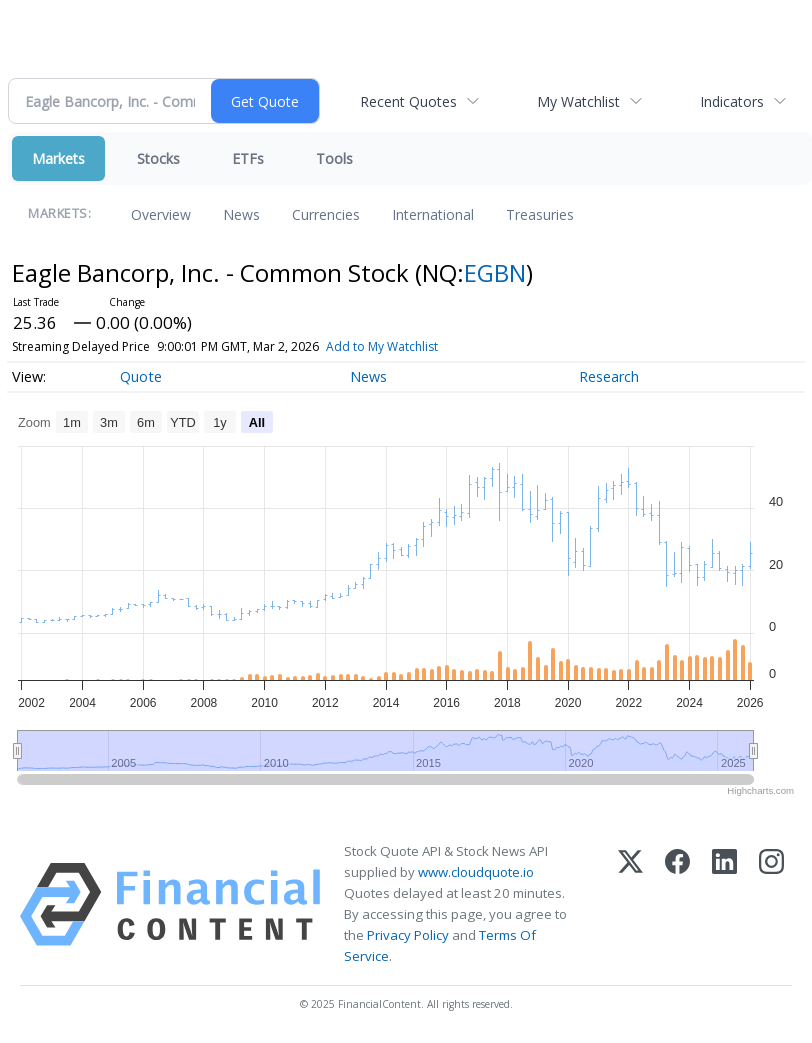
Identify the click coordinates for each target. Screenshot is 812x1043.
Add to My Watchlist (382, 346)
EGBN (495, 272)
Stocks (158, 158)
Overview (161, 214)
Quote (141, 376)
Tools (334, 158)
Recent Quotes (408, 101)
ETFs (248, 158)
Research (609, 376)
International (433, 214)
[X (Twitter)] (630, 904)
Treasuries (540, 214)
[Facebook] (677, 904)
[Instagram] (771, 904)
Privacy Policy (408, 935)
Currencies (326, 214)
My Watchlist (578, 101)
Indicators (732, 101)
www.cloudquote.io (476, 872)
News (241, 214)
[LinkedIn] (724, 904)
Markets (58, 158)
